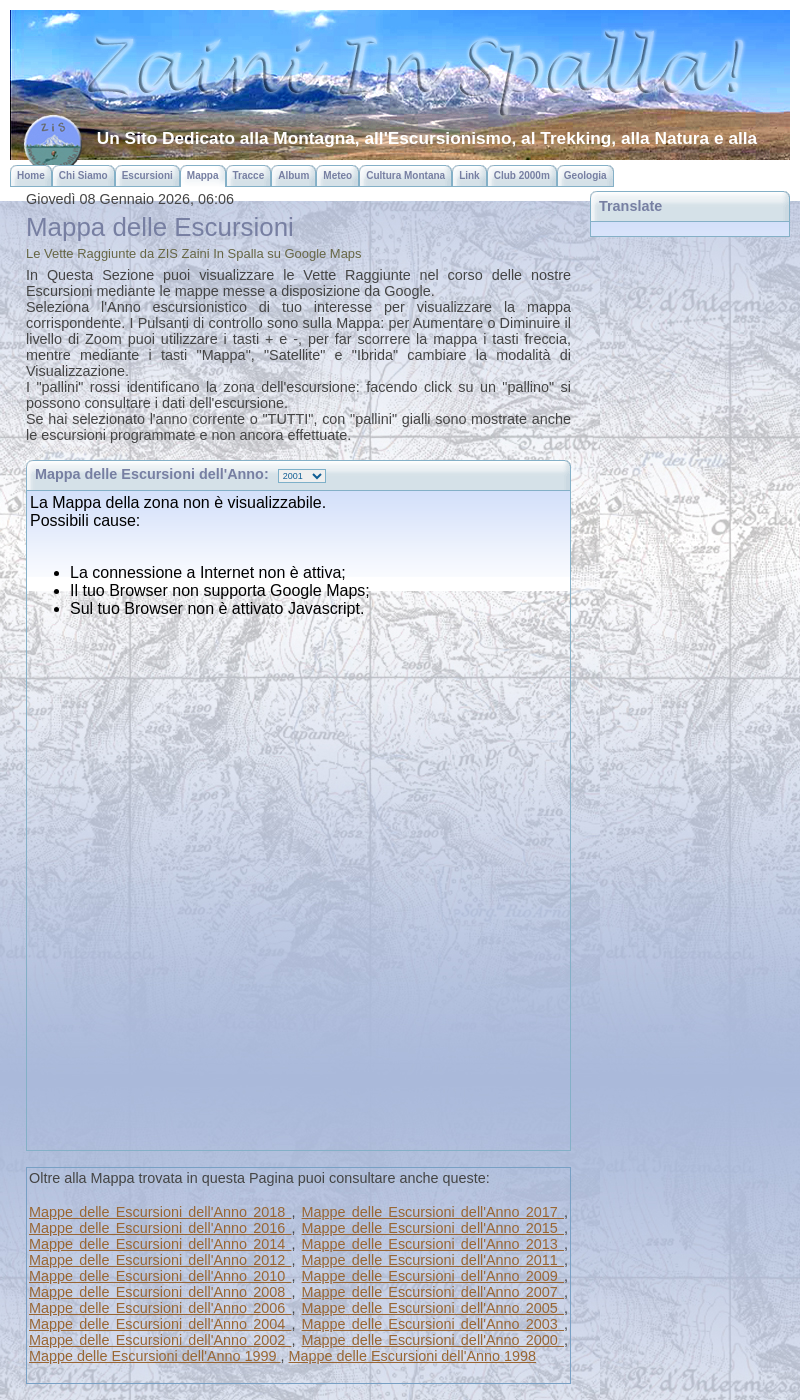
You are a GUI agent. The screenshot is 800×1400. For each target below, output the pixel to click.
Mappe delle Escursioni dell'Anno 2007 (433, 1292)
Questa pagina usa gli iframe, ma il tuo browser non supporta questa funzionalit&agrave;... (298, 819)
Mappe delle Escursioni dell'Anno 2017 (433, 1212)
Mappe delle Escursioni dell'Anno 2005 (433, 1308)
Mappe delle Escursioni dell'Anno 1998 (413, 1356)
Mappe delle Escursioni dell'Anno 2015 (433, 1228)
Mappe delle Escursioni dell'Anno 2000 (433, 1340)
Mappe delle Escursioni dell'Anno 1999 (155, 1356)
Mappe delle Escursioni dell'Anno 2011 (433, 1260)
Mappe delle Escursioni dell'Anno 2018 (160, 1212)
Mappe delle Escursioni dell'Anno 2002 (160, 1340)
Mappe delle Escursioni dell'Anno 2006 (160, 1308)
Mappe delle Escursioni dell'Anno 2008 (160, 1292)
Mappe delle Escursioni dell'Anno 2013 (433, 1244)
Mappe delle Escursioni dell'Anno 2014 (160, 1244)
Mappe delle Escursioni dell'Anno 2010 (160, 1276)
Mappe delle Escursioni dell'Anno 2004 (160, 1324)
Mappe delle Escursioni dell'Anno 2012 (160, 1260)
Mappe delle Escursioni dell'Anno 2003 (433, 1324)
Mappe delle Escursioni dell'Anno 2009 (433, 1276)
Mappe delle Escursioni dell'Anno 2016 (160, 1228)
